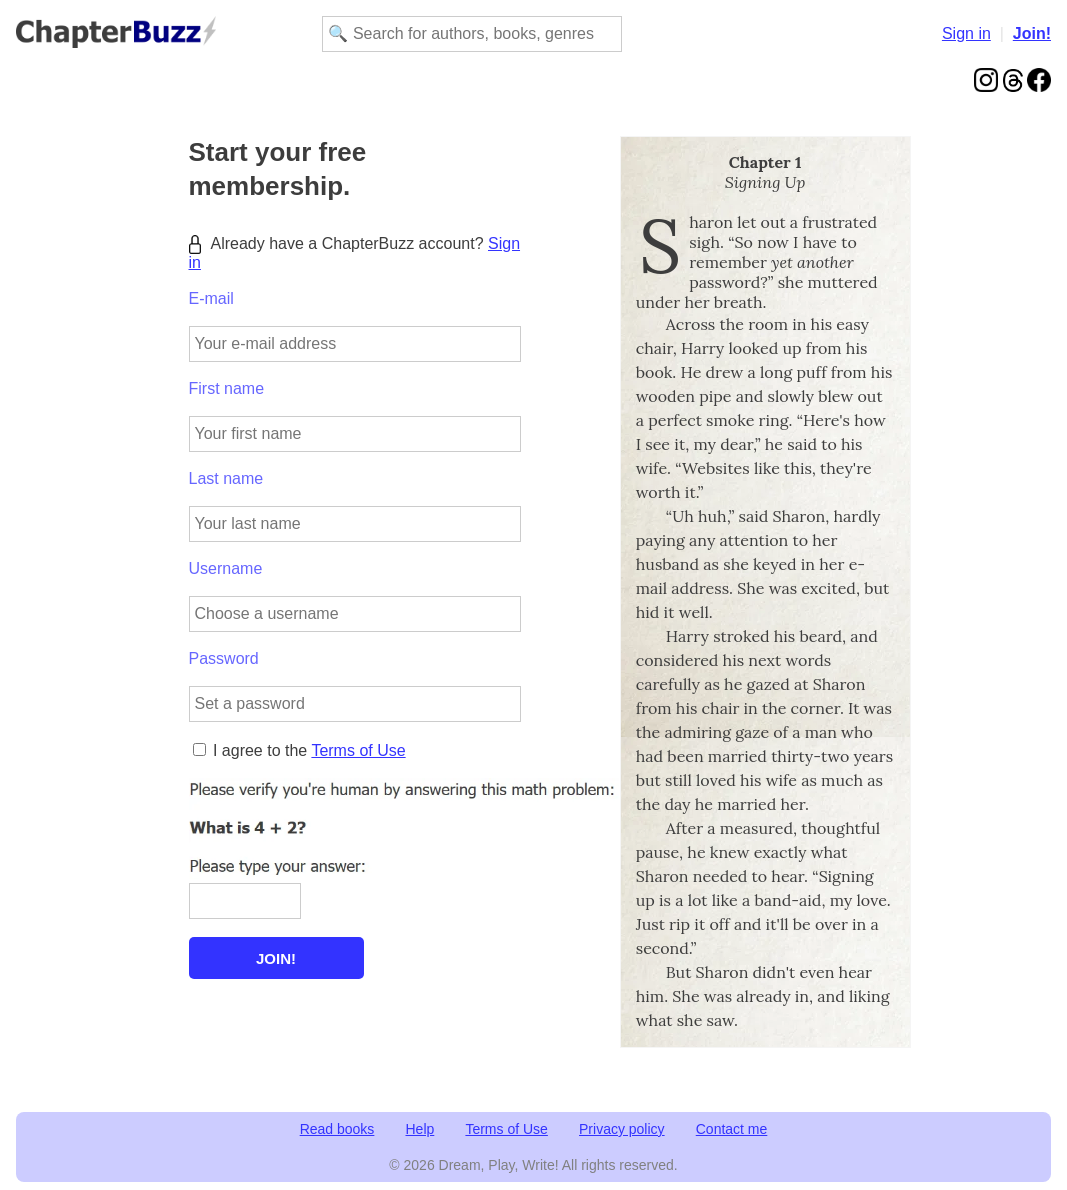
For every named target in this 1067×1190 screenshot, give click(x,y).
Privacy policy (622, 1129)
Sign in (966, 33)
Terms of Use (358, 750)
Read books (337, 1129)
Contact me (732, 1129)
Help (420, 1129)
